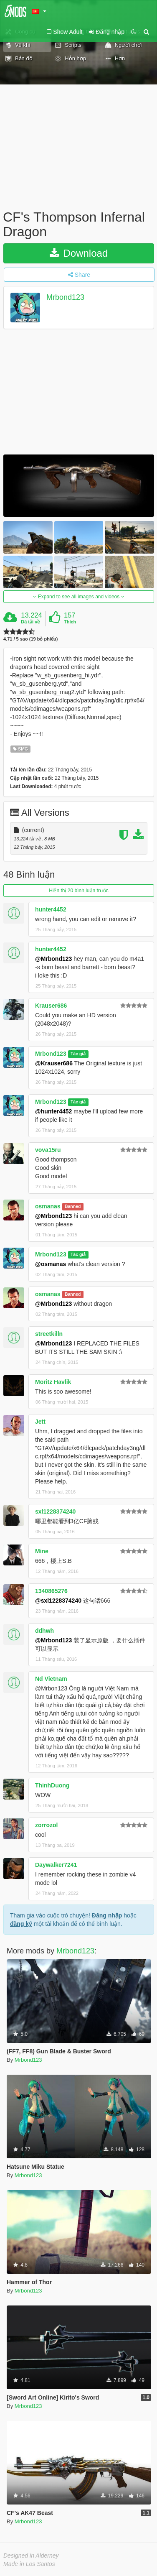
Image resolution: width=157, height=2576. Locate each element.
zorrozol (46, 1825)
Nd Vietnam (51, 1678)
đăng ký (21, 1923)
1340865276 (51, 1591)
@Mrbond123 (53, 958)
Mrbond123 (65, 298)
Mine (41, 1551)
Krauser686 (51, 1005)
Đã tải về (30, 621)
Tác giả (78, 1054)
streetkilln (49, 1333)
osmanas (48, 1206)
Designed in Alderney (31, 2555)
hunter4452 (50, 909)
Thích (70, 621)
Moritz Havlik (53, 1382)
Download (79, 253)
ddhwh (44, 1630)
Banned (73, 1206)
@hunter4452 (53, 1111)
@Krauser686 (54, 1063)
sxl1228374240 (55, 1511)
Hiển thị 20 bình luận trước (79, 891)
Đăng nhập (107, 1915)
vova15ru (48, 1149)
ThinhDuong (52, 1785)
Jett (40, 1421)
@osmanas (50, 1264)
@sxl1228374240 (58, 1600)
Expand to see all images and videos (78, 597)
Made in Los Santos (29, 2564)
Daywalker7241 (56, 1864)
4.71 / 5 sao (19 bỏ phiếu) (30, 639)
